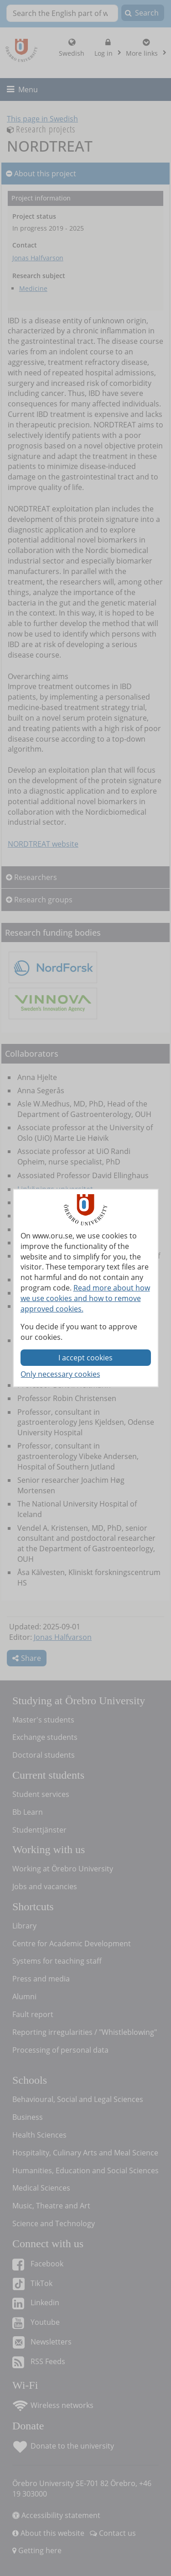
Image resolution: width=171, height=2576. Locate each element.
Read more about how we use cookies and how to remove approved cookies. (85, 1298)
